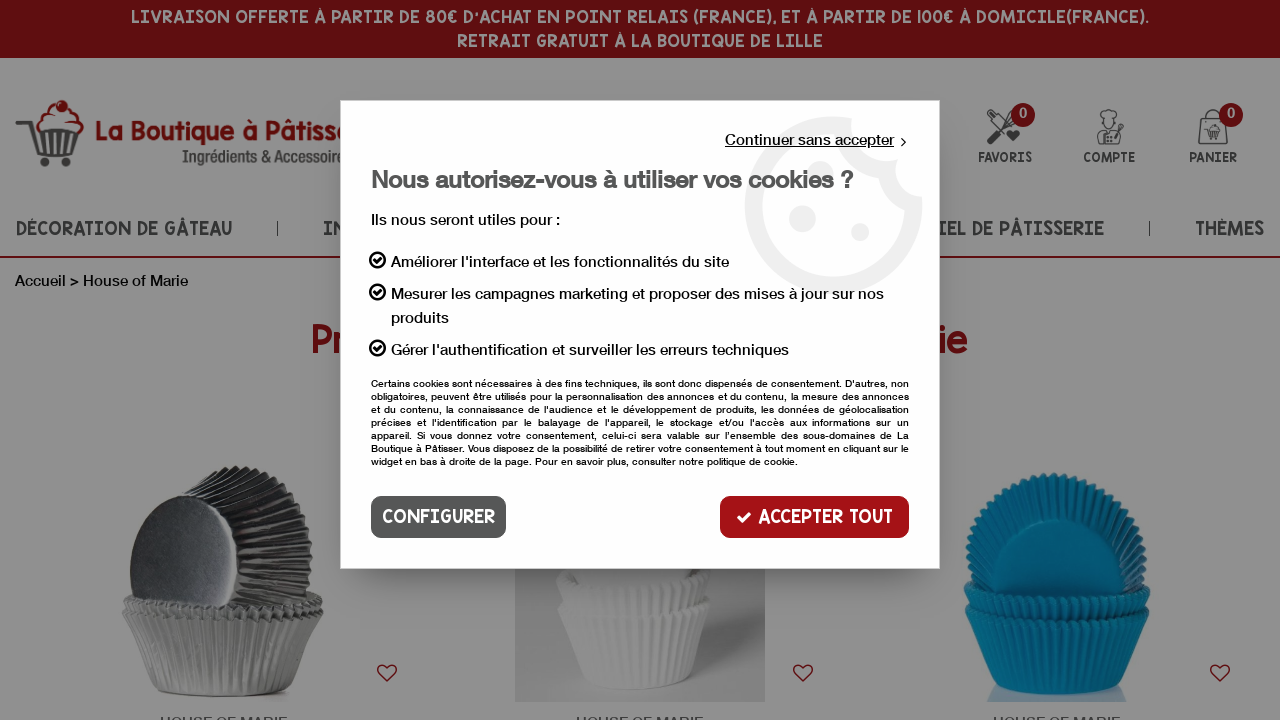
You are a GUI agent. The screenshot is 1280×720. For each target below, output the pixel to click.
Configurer (438, 516)
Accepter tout (814, 516)
